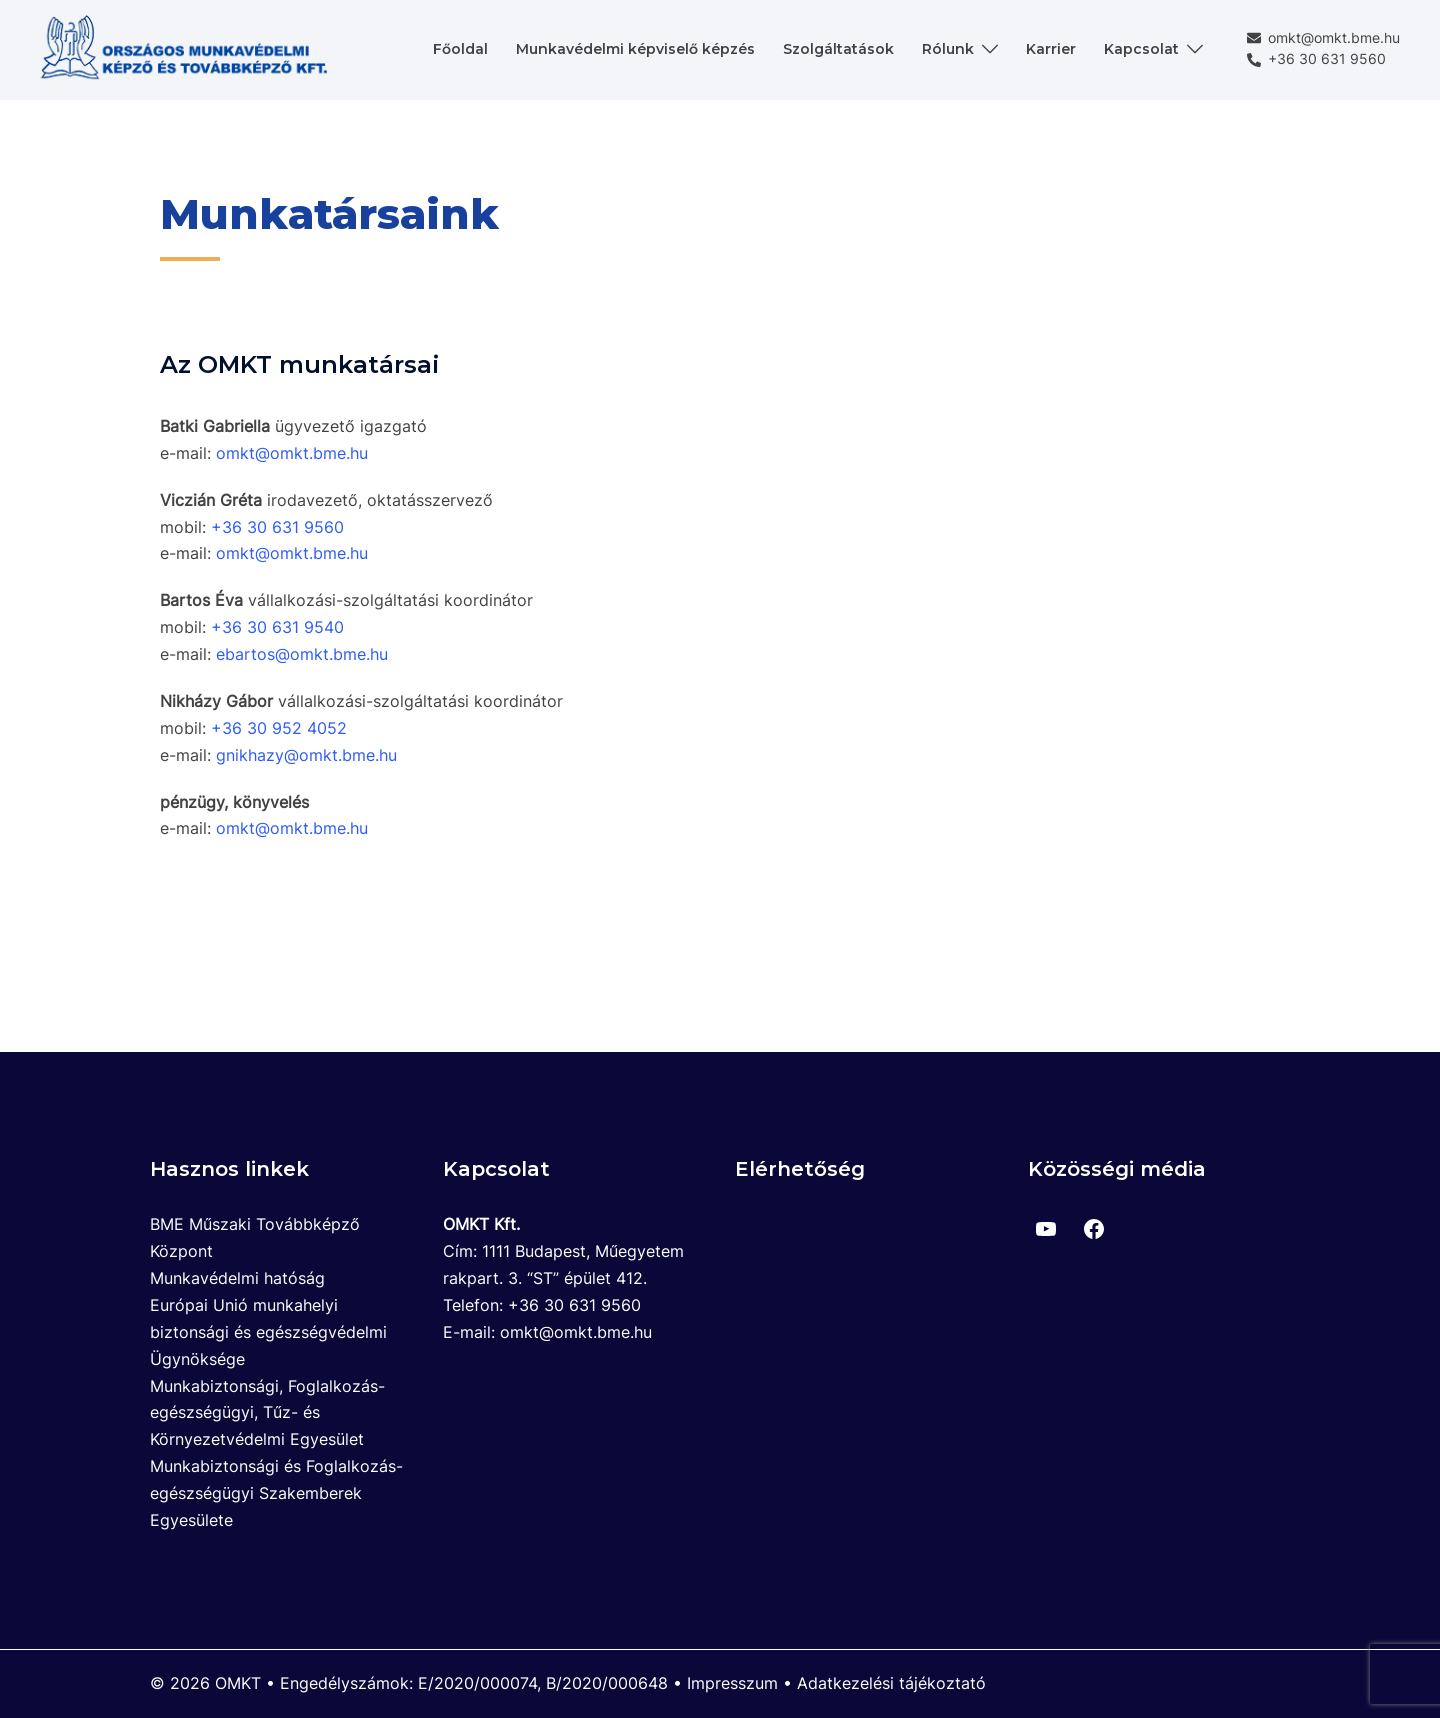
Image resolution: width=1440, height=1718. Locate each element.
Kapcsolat (1141, 49)
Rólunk (948, 49)
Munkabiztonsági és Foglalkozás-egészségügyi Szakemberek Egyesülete (276, 1493)
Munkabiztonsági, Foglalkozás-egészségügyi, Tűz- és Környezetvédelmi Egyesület (267, 1413)
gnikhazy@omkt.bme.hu (306, 755)
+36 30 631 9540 (277, 627)
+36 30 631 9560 (1316, 60)
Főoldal (460, 49)
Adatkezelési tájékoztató (891, 1683)
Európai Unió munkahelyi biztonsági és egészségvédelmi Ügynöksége (268, 1332)
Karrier (1051, 49)
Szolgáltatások (838, 49)
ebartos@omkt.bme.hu (302, 654)
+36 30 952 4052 (279, 728)
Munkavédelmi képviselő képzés (635, 49)
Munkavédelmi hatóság (237, 1278)
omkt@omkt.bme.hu (1323, 39)
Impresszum (732, 1683)
